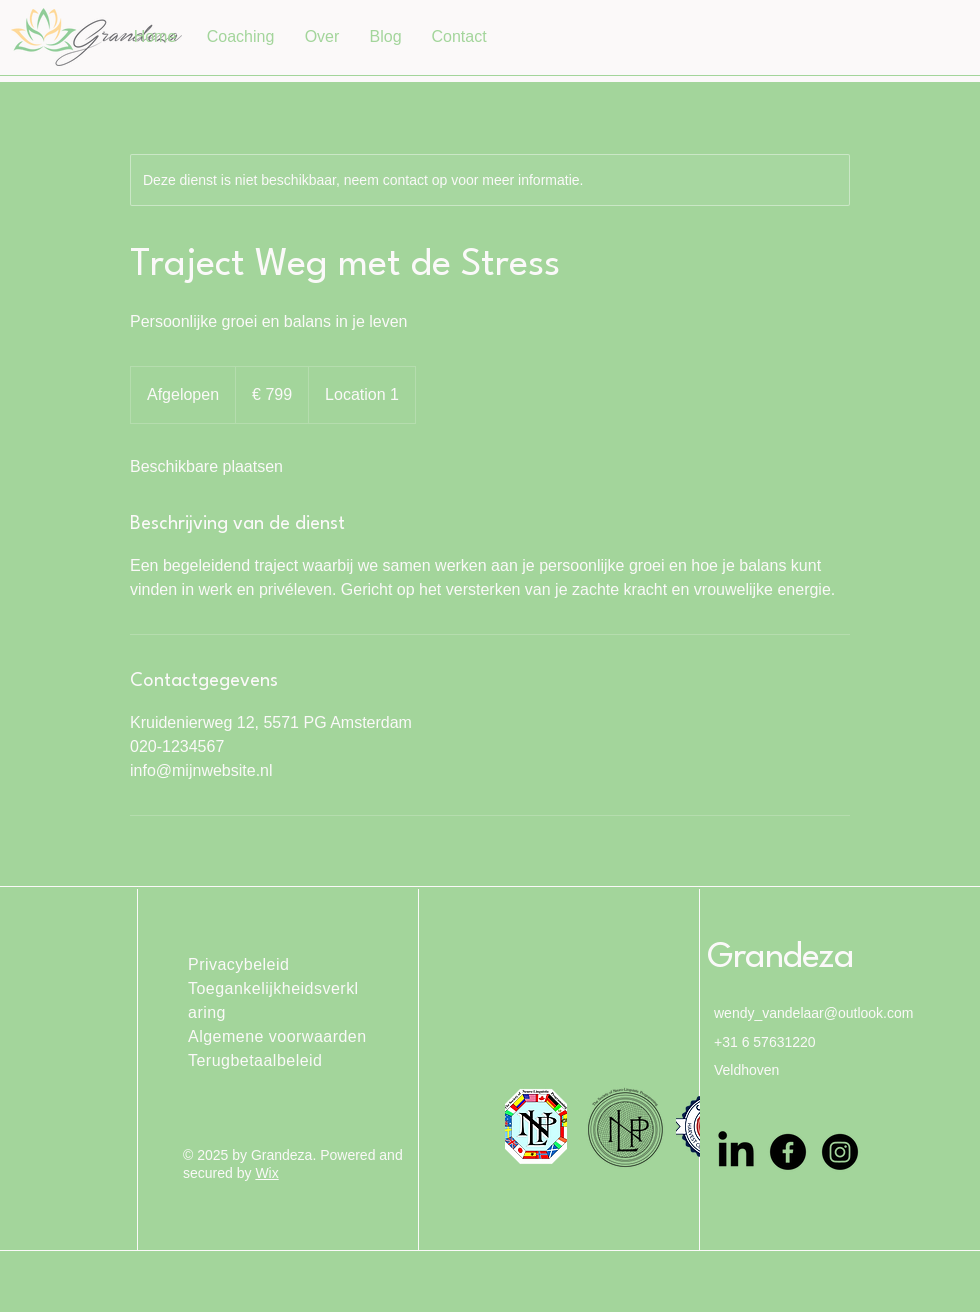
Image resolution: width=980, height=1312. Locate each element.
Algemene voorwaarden (277, 1036)
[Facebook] (788, 1152)
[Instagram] (840, 1152)
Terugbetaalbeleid (255, 1060)
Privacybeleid (238, 964)
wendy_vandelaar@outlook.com (813, 1013)
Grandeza (780, 957)
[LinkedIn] (736, 1152)
